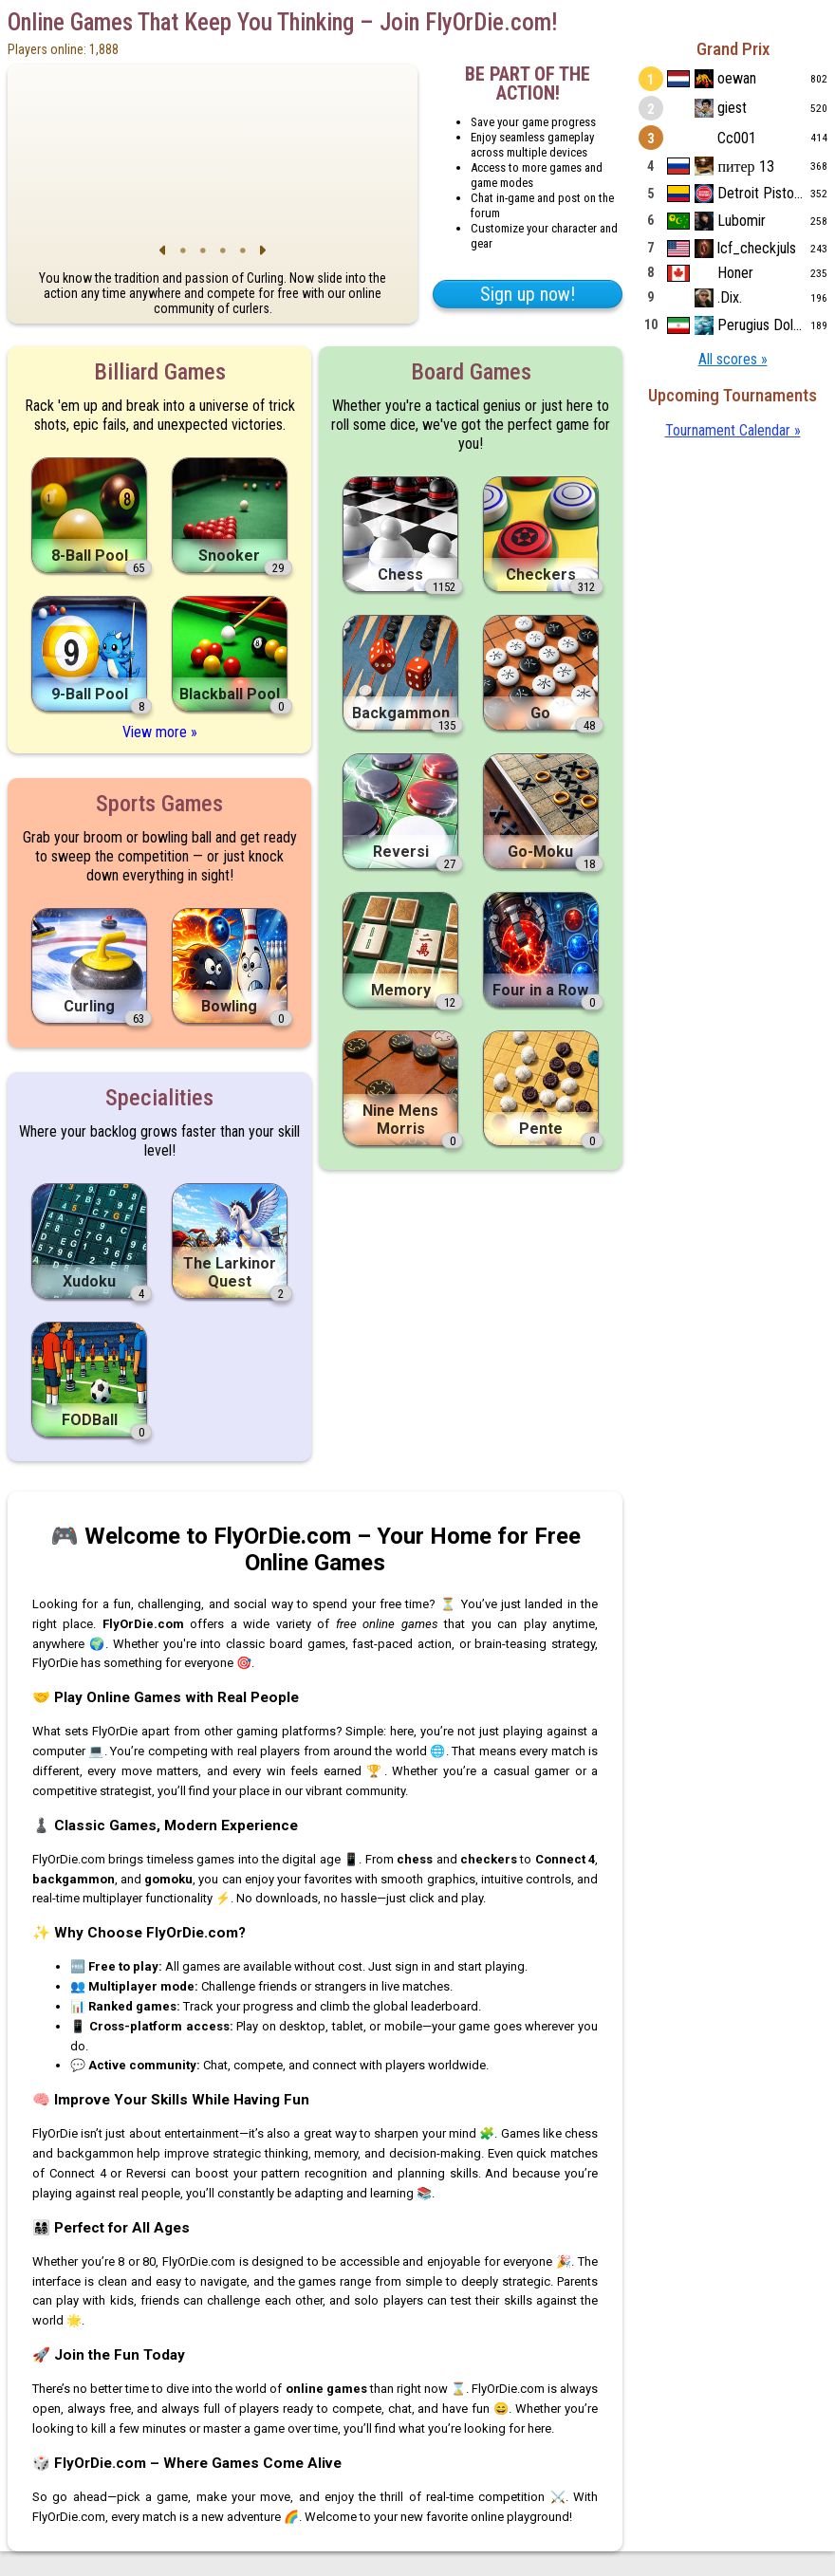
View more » (159, 732)
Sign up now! (527, 294)
